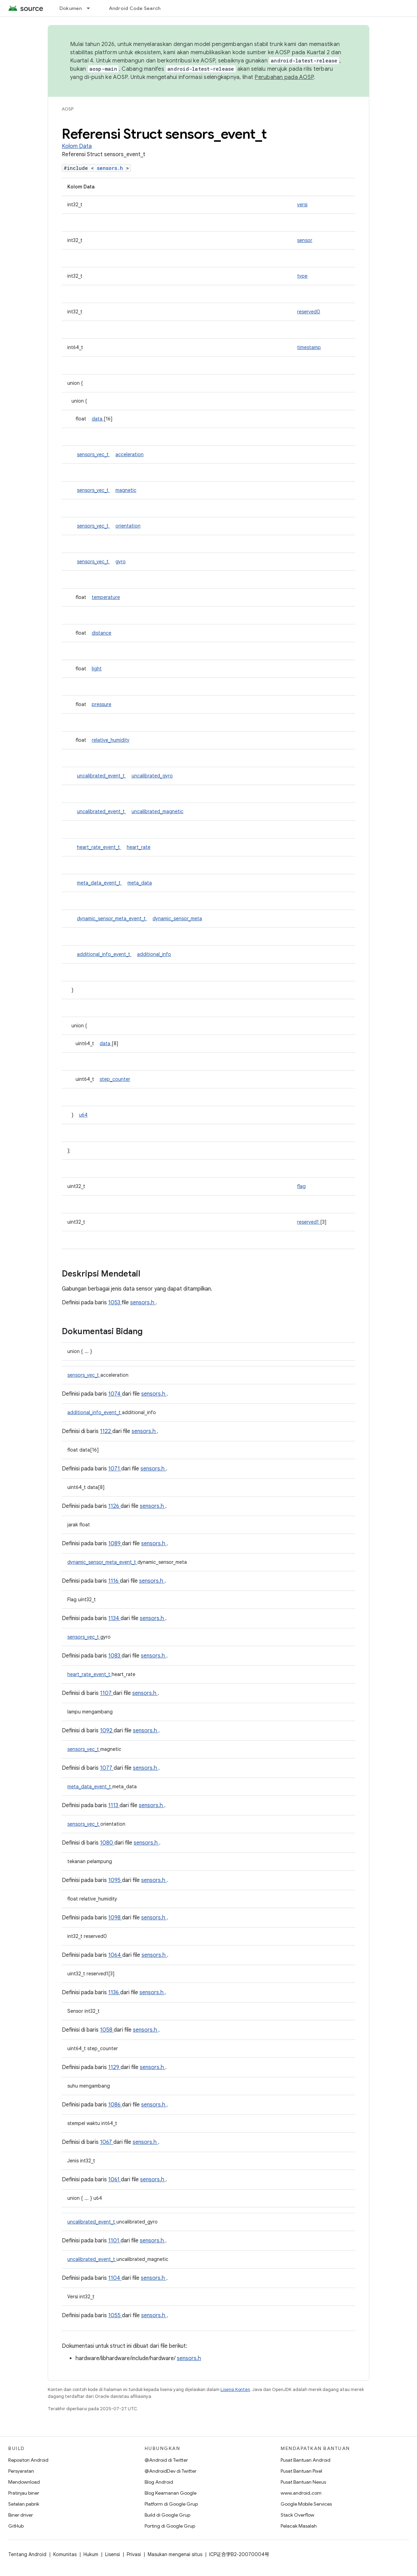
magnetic (125, 490)
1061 (114, 2179)
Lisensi (112, 2554)
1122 (106, 1431)
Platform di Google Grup (171, 2504)
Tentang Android (27, 2554)
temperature (106, 597)
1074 (115, 1393)
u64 (83, 1115)
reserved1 (308, 1222)
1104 (115, 2278)
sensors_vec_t (93, 454)
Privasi (134, 2554)
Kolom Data (77, 146)
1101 (114, 2240)
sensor (304, 240)
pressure (101, 704)
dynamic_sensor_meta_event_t (112, 918)
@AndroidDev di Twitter (170, 2471)
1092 (107, 1730)
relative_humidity (110, 740)
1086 (115, 2104)
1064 (115, 1955)
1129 (114, 2067)
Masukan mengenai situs (175, 2554)
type (302, 276)
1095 (115, 1880)
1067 (106, 2142)
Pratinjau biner (23, 2493)
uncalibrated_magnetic (157, 811)
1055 (115, 2315)
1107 (106, 1693)
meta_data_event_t (99, 883)
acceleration (129, 454)
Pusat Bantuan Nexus (303, 2482)
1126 (114, 1506)
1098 (115, 1917)
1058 (107, 2029)
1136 (114, 1992)
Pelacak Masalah (299, 2526)
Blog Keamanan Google (170, 2493)
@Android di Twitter (166, 2460)
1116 (114, 1581)
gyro (120, 561)
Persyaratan (21, 2471)
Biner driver (20, 2515)
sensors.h (111, 168)
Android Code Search (135, 8)
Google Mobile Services (306, 2504)
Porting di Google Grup (170, 2526)
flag (301, 1186)
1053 (115, 1302)
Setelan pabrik (23, 2504)
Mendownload (24, 2482)
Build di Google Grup (167, 2515)
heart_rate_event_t (99, 847)
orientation (127, 526)
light (97, 669)
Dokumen (70, 8)
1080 (107, 1842)
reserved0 (308, 312)
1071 (114, 1468)
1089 (115, 1543)
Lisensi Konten (235, 2389)
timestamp (309, 347)
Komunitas (65, 2554)
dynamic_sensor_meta (177, 918)
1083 (115, 1655)
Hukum (90, 2554)
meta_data (139, 883)
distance (101, 633)
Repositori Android (28, 2460)
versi (302, 204)
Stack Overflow (297, 2515)
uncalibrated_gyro (152, 776)
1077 (107, 1768)
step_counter (115, 1079)
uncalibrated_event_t (101, 776)
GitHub (16, 2526)
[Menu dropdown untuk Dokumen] (91, 8)
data (98, 419)
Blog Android (159, 2482)
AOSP (68, 109)
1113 (114, 1805)
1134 (114, 1618)
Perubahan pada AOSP (284, 77)
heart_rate (138, 847)
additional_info (154, 954)
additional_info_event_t (104, 954)
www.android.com (301, 2493)
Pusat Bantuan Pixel (301, 2471)
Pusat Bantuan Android (305, 2460)
